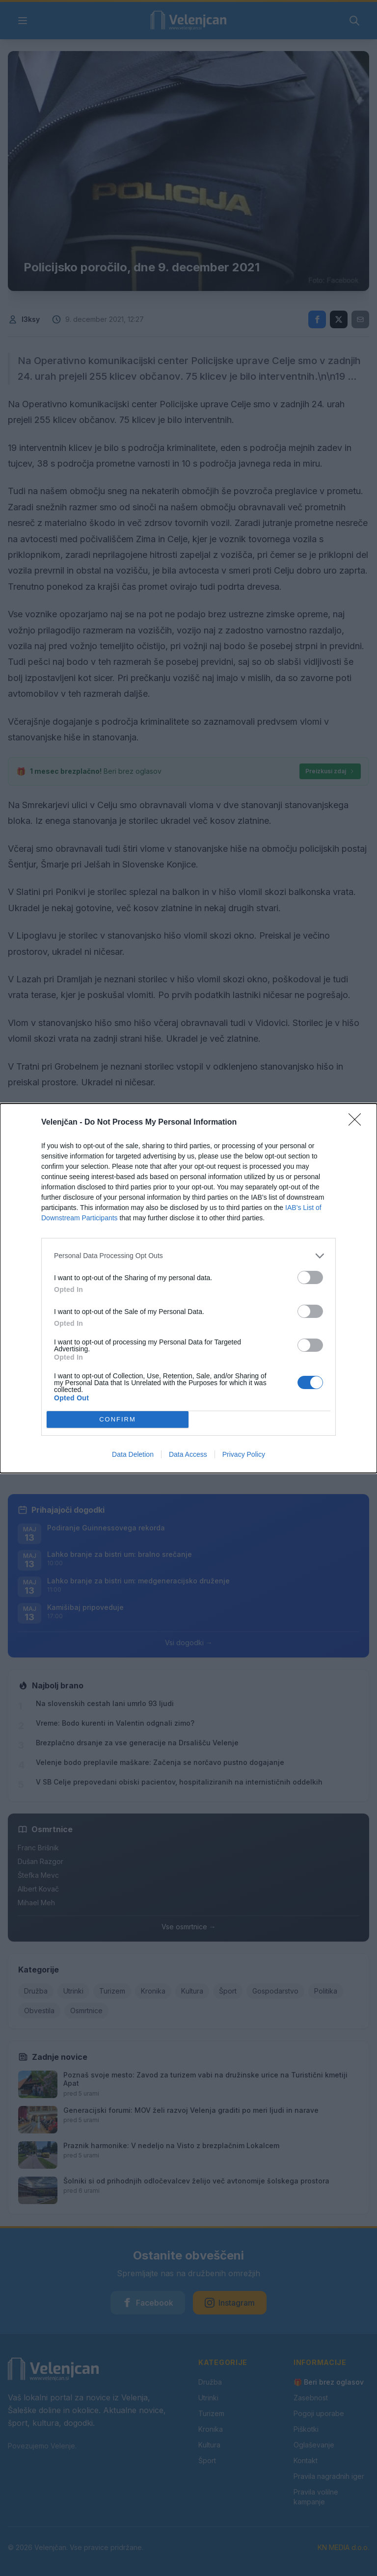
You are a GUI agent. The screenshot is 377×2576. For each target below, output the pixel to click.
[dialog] (188, 1288)
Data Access (188, 1454)
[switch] (310, 1277)
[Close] (358, 1122)
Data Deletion (133, 1454)
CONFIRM (117, 1419)
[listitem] (188, 1256)
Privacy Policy (243, 1454)
